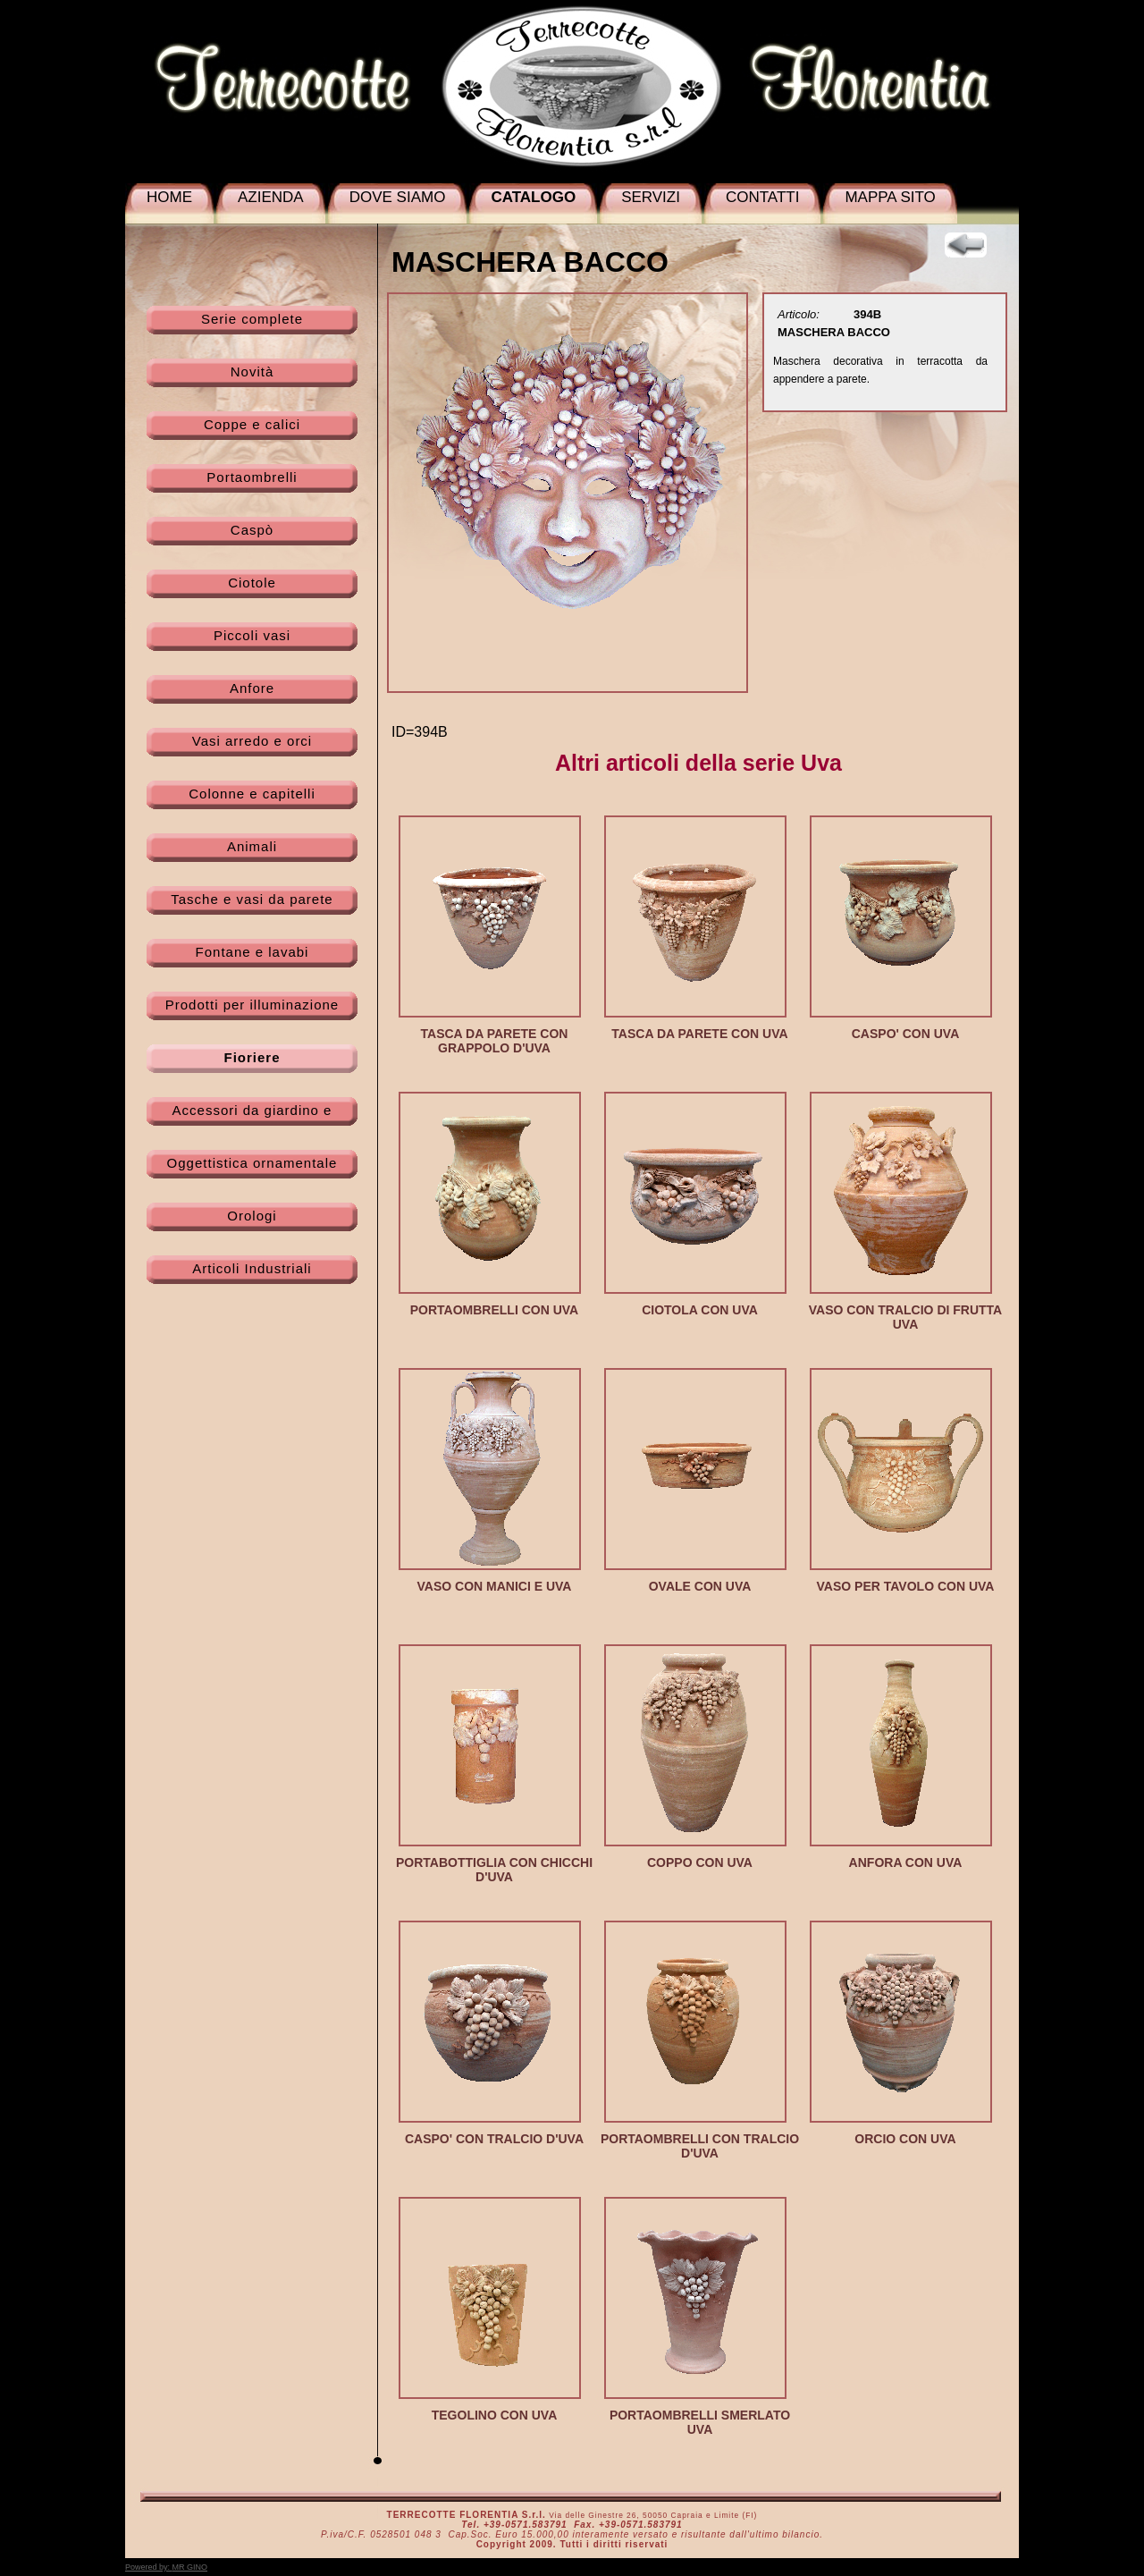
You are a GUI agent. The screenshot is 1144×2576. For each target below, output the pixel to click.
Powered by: (166, 2567)
